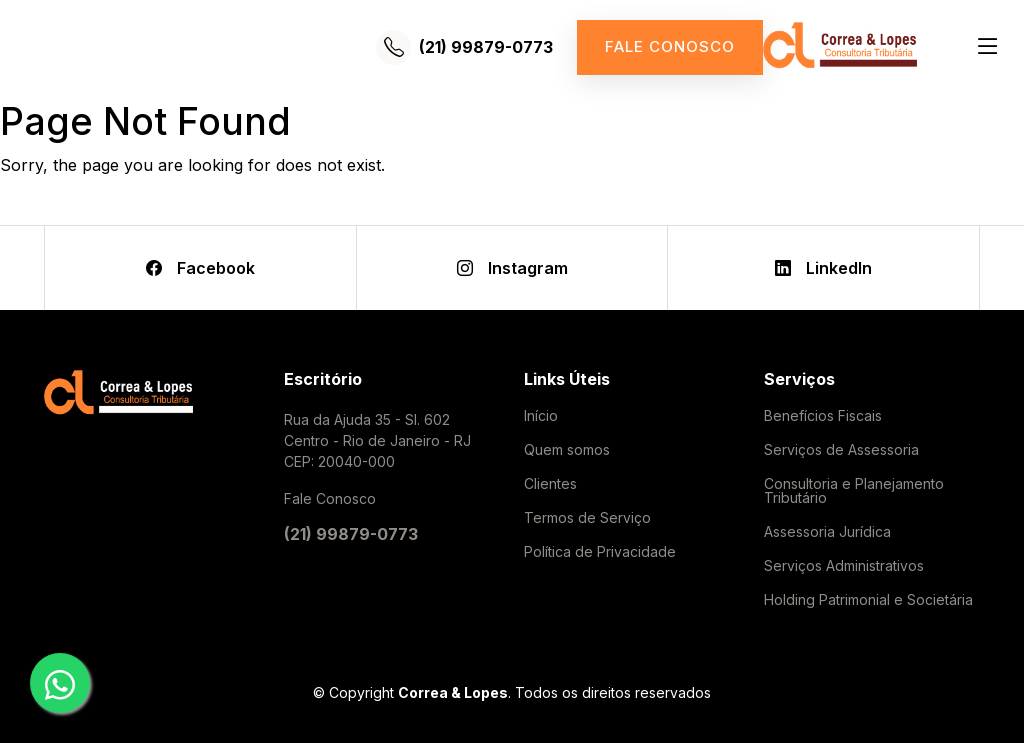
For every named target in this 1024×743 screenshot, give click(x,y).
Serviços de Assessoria (841, 450)
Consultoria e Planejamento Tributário (854, 491)
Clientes (550, 484)
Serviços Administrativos (844, 566)
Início (541, 416)
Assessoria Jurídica (827, 532)
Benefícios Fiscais (823, 416)
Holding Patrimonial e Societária (868, 600)
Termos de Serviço (587, 518)
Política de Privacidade (600, 552)
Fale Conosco (330, 498)
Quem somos (567, 450)
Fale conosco (670, 46)
